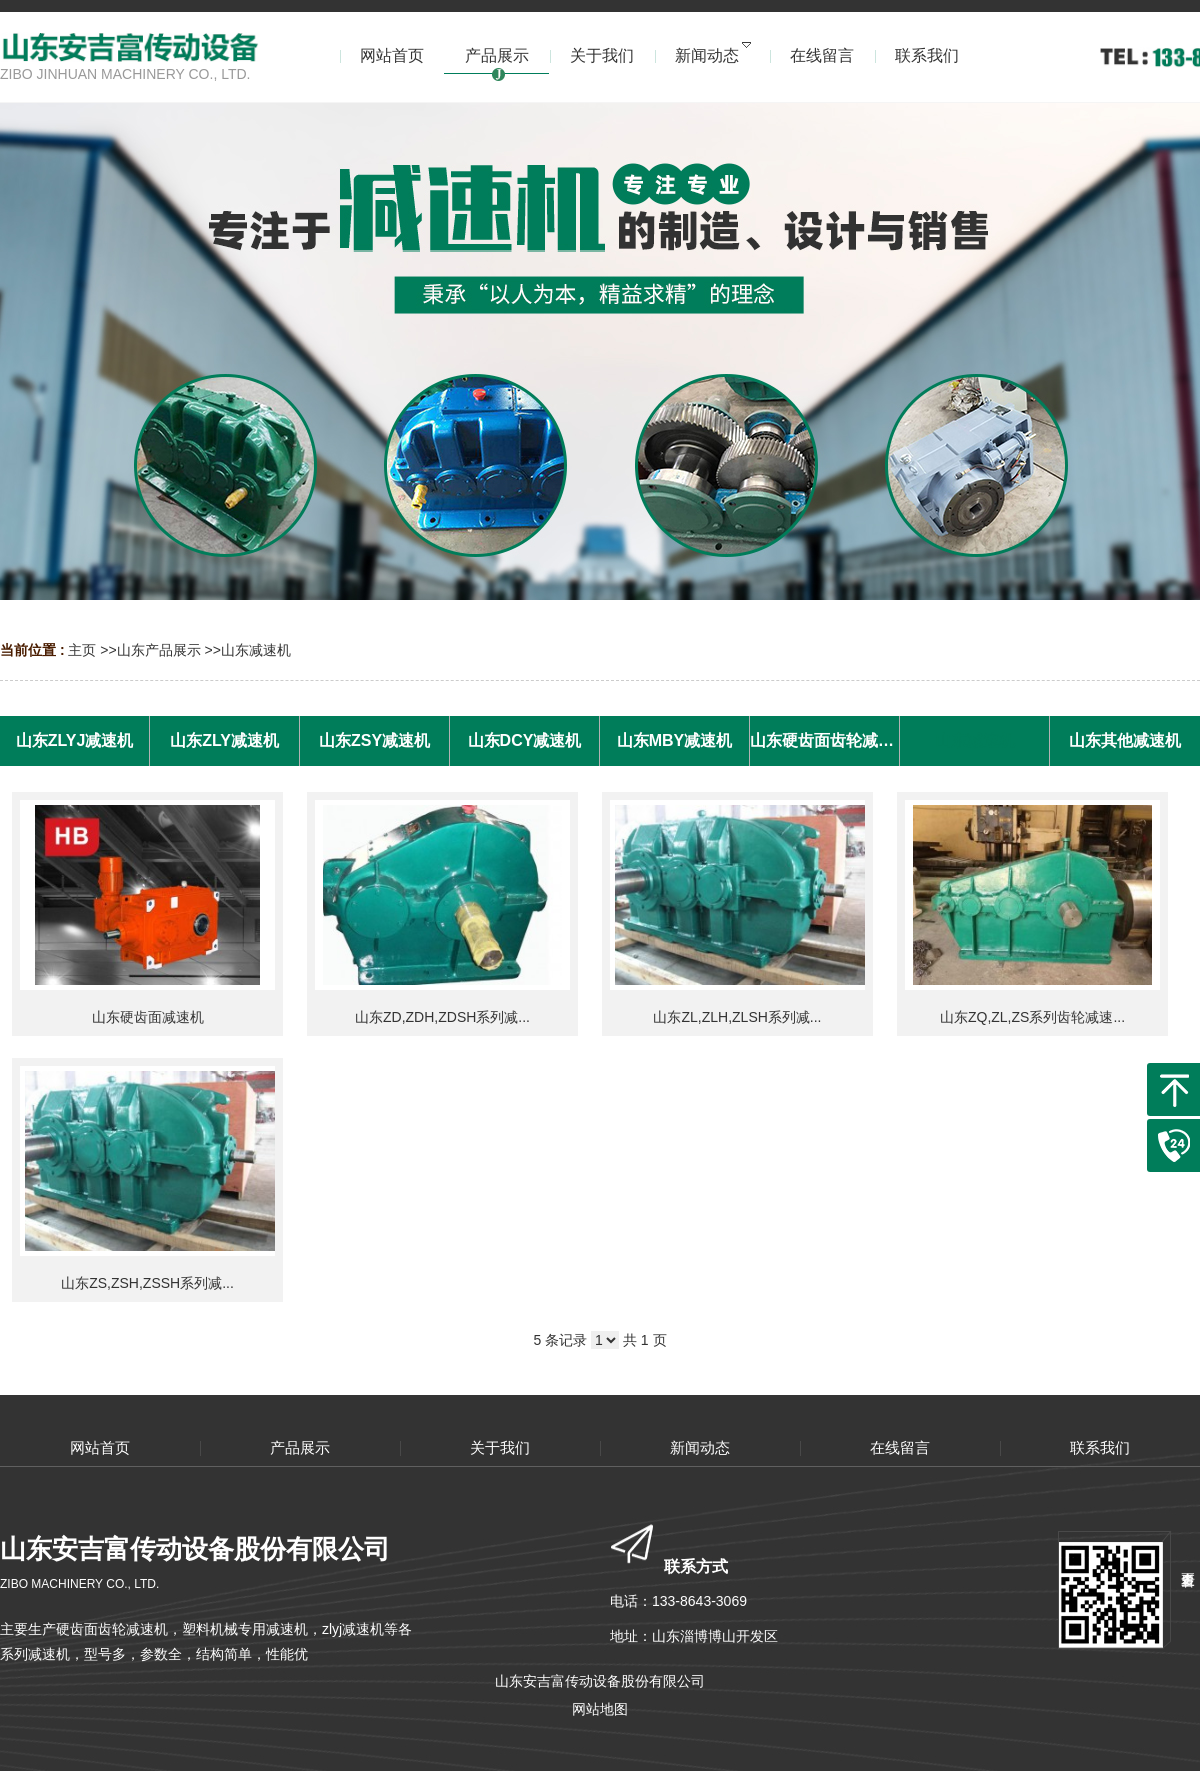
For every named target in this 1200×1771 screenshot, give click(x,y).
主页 (82, 650)
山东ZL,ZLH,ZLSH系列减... (737, 1017)
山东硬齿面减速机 (148, 1017)
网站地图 (600, 1709)
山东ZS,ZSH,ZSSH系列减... (147, 1283)
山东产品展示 (159, 650)
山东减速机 (256, 650)
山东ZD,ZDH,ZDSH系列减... (442, 1017)
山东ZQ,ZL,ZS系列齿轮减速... (1032, 1017)
